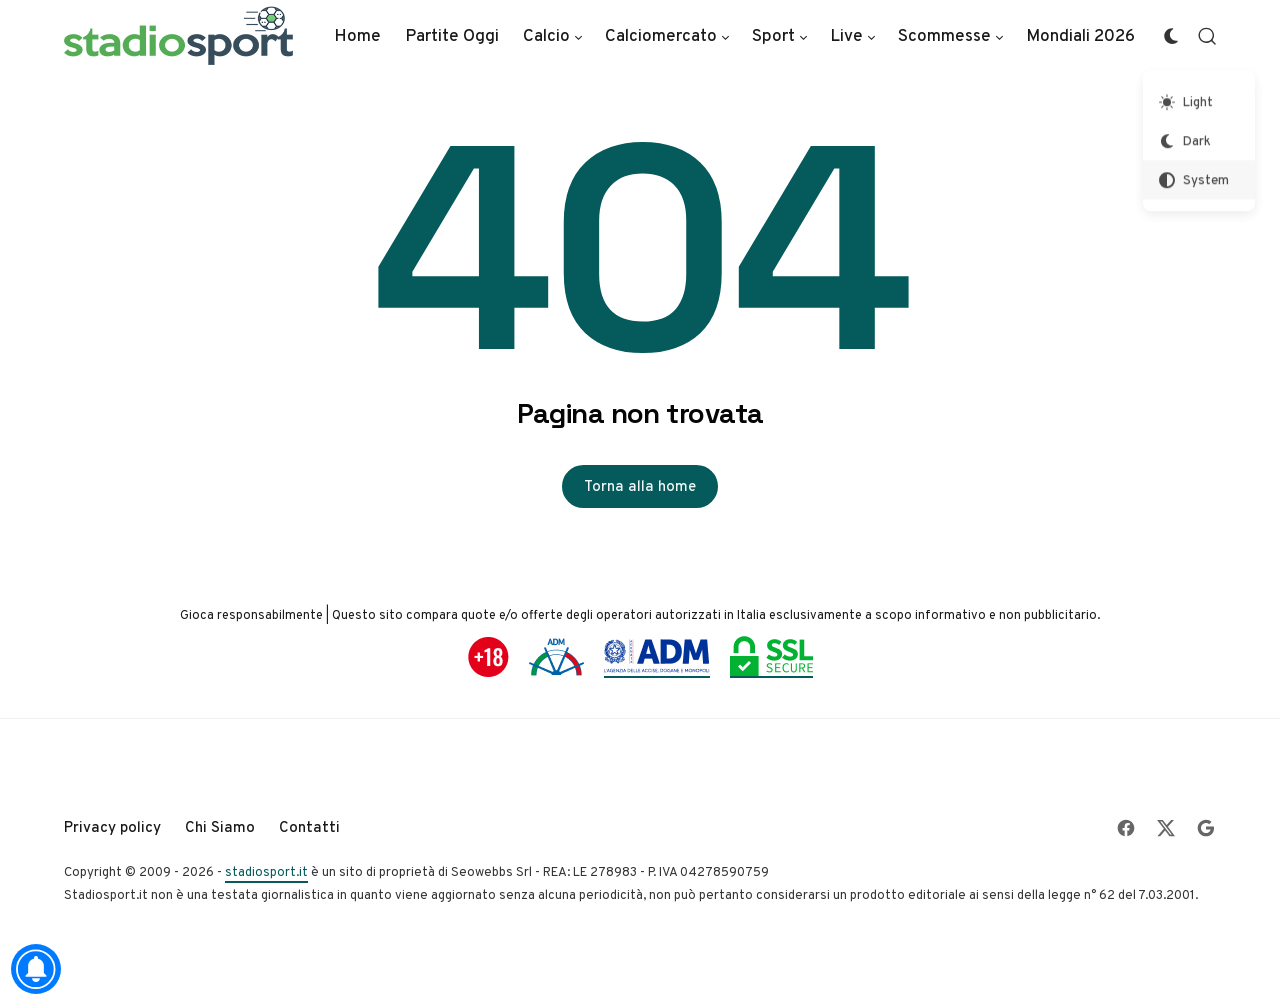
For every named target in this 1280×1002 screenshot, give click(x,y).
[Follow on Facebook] (1126, 828)
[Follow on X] (1166, 828)
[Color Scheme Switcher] (1171, 36)
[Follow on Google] (1206, 828)
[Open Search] (1207, 36)
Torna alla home (640, 486)
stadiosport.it (266, 871)
